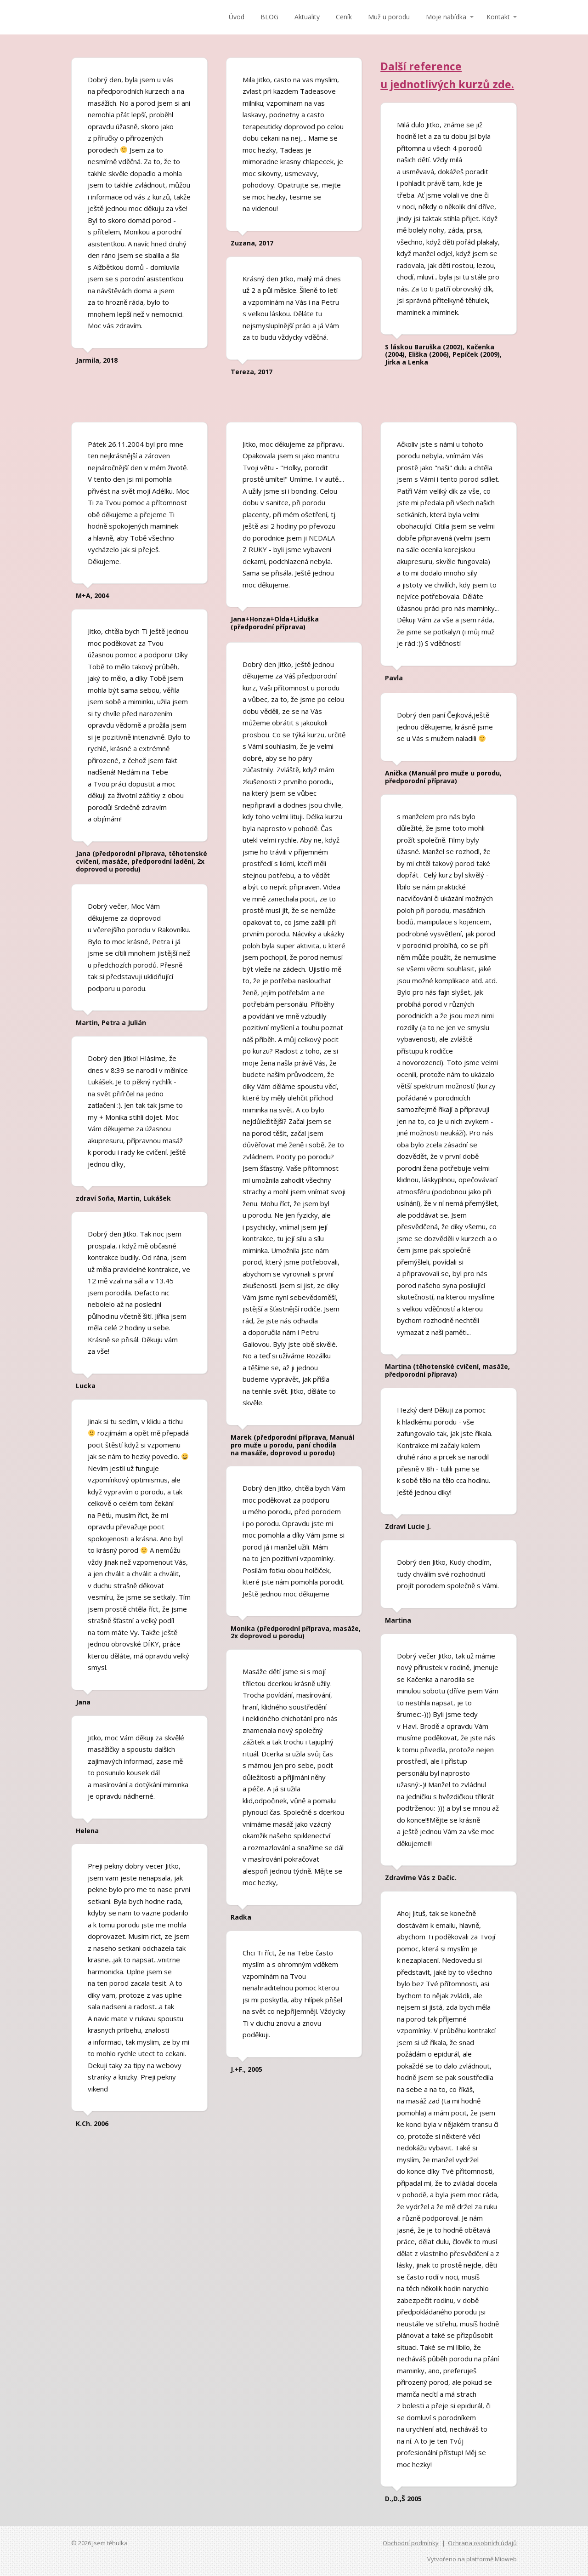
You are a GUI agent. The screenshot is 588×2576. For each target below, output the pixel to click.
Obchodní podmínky (411, 2543)
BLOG (269, 16)
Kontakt (498, 16)
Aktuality (307, 16)
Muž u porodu (389, 16)
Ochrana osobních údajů (482, 2543)
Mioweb (506, 2559)
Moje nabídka (446, 16)
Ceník (344, 16)
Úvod (236, 16)
